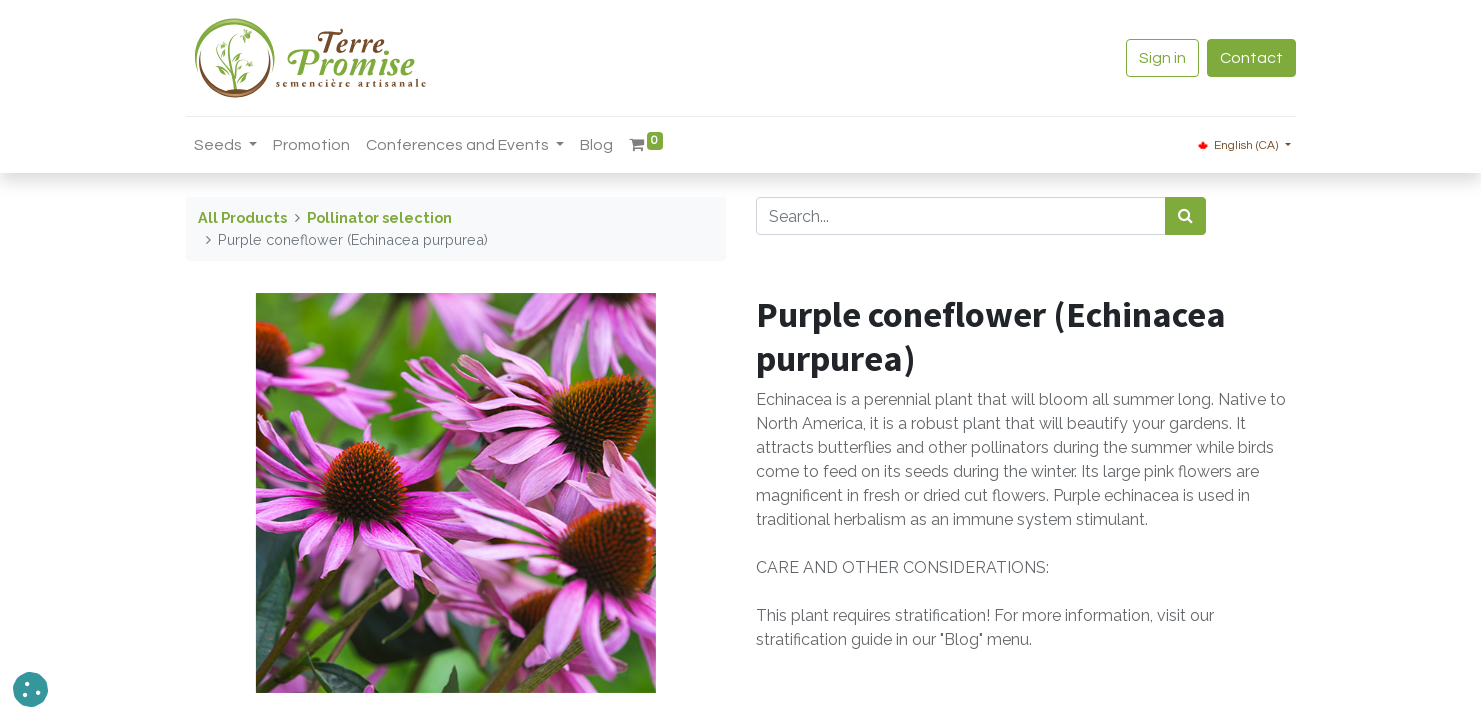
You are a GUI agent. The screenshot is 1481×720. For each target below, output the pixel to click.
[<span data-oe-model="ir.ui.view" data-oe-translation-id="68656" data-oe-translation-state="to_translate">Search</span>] (1185, 216)
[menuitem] (311, 145)
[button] (30, 689)
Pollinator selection (379, 217)
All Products (242, 217)
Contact (1251, 58)
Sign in (1162, 58)
